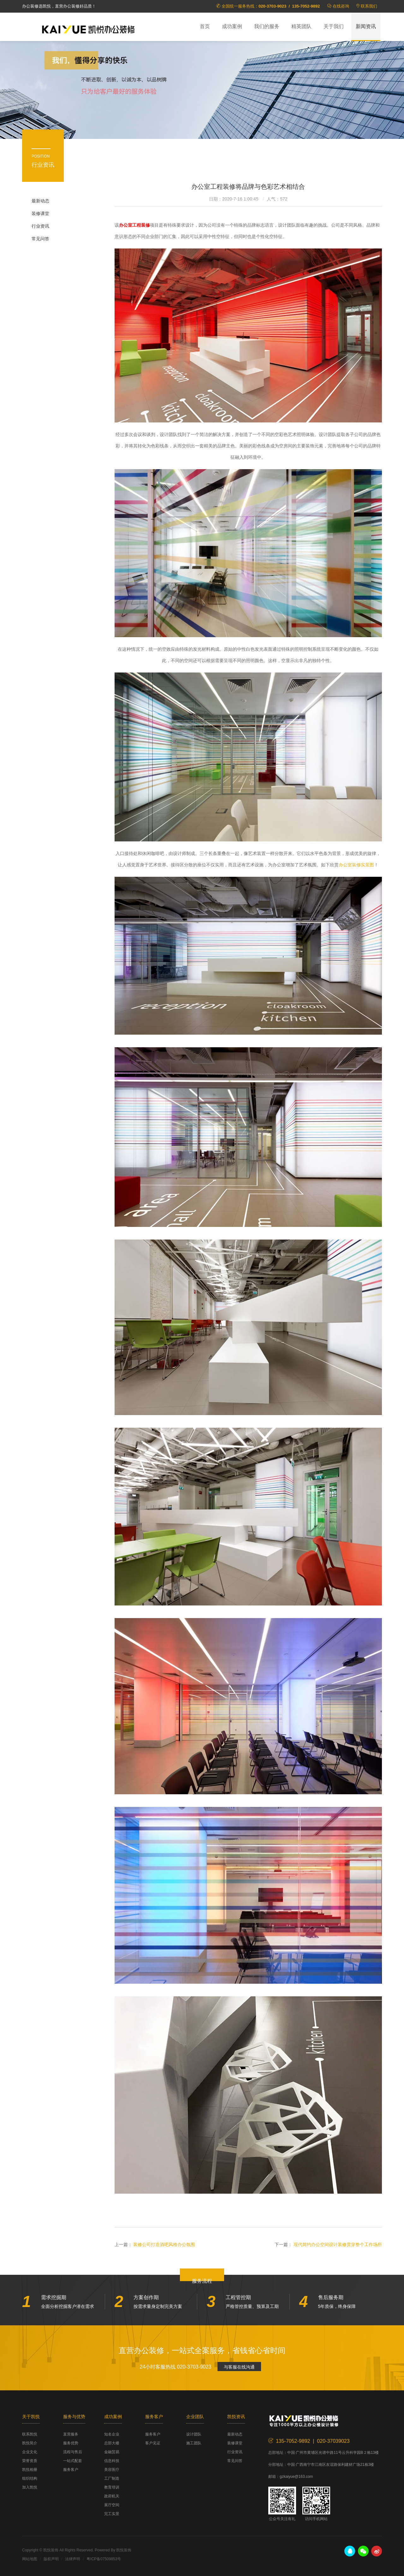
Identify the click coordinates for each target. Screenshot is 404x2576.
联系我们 (369, 6)
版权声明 (51, 2559)
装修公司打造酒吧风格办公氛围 (164, 2244)
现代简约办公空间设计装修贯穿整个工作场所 (338, 2244)
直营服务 (70, 2434)
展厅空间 (111, 2505)
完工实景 (111, 2514)
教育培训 (111, 2487)
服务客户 (70, 2469)
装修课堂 (40, 213)
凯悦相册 (29, 2469)
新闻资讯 (366, 26)
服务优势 (70, 2443)
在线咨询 (341, 6)
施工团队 (193, 2443)
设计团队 (193, 2434)
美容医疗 (111, 2469)
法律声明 (72, 2559)
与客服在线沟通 (239, 2367)
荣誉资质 (29, 2461)
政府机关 (111, 2496)
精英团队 (301, 26)
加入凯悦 (29, 2487)
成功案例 (232, 26)
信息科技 (111, 2461)
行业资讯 (40, 226)
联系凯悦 (29, 2434)
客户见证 (152, 2443)
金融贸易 (111, 2452)
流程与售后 (72, 2452)
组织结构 (29, 2478)
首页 (205, 26)
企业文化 (29, 2452)
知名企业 (111, 2434)
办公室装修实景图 (356, 864)
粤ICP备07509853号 (103, 2559)
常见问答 (40, 238)
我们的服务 (266, 26)
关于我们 (334, 26)
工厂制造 (111, 2478)
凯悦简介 (29, 2443)
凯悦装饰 (88, 29)
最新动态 (40, 200)
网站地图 (29, 2559)
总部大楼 (111, 2443)
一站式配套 (72, 2461)
